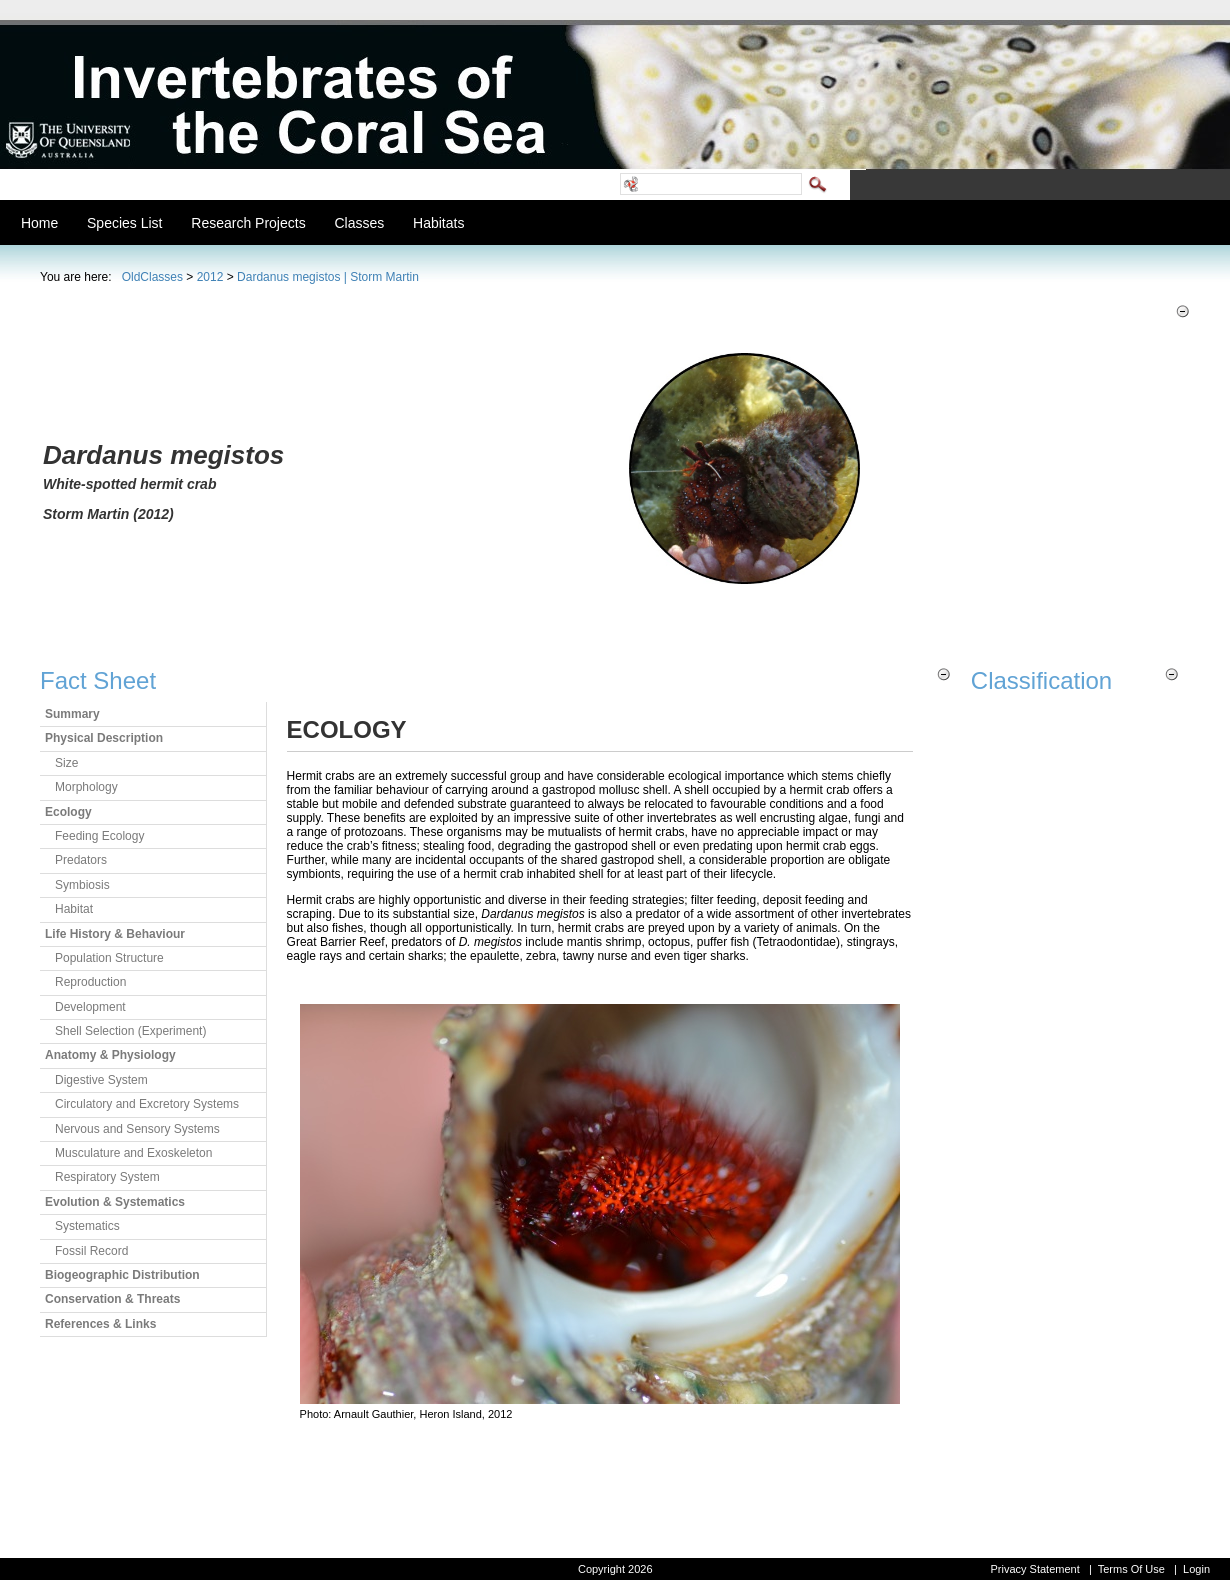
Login (1196, 1569)
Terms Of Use (1131, 1569)
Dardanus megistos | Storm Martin (328, 277)
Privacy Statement (1034, 1569)
